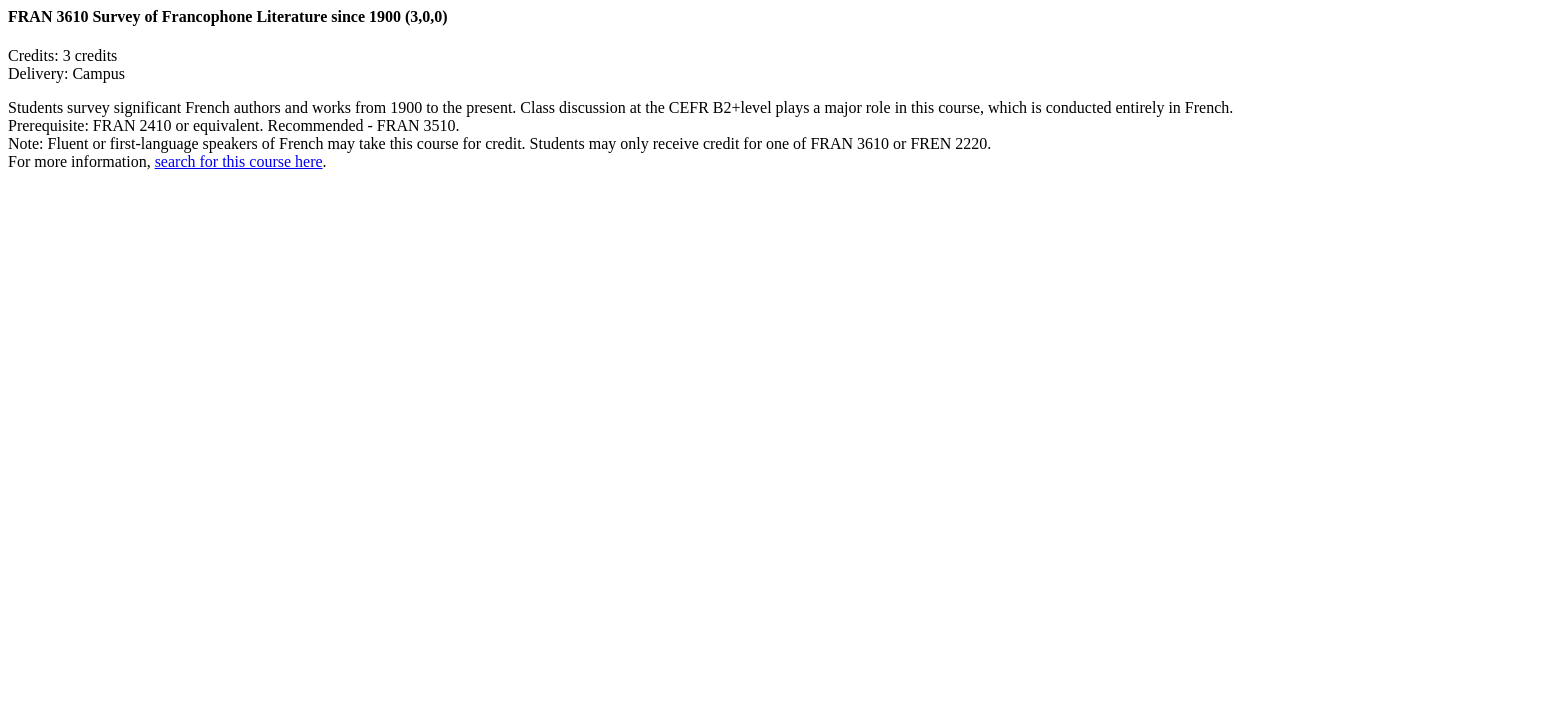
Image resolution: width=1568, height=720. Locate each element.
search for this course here (239, 161)
